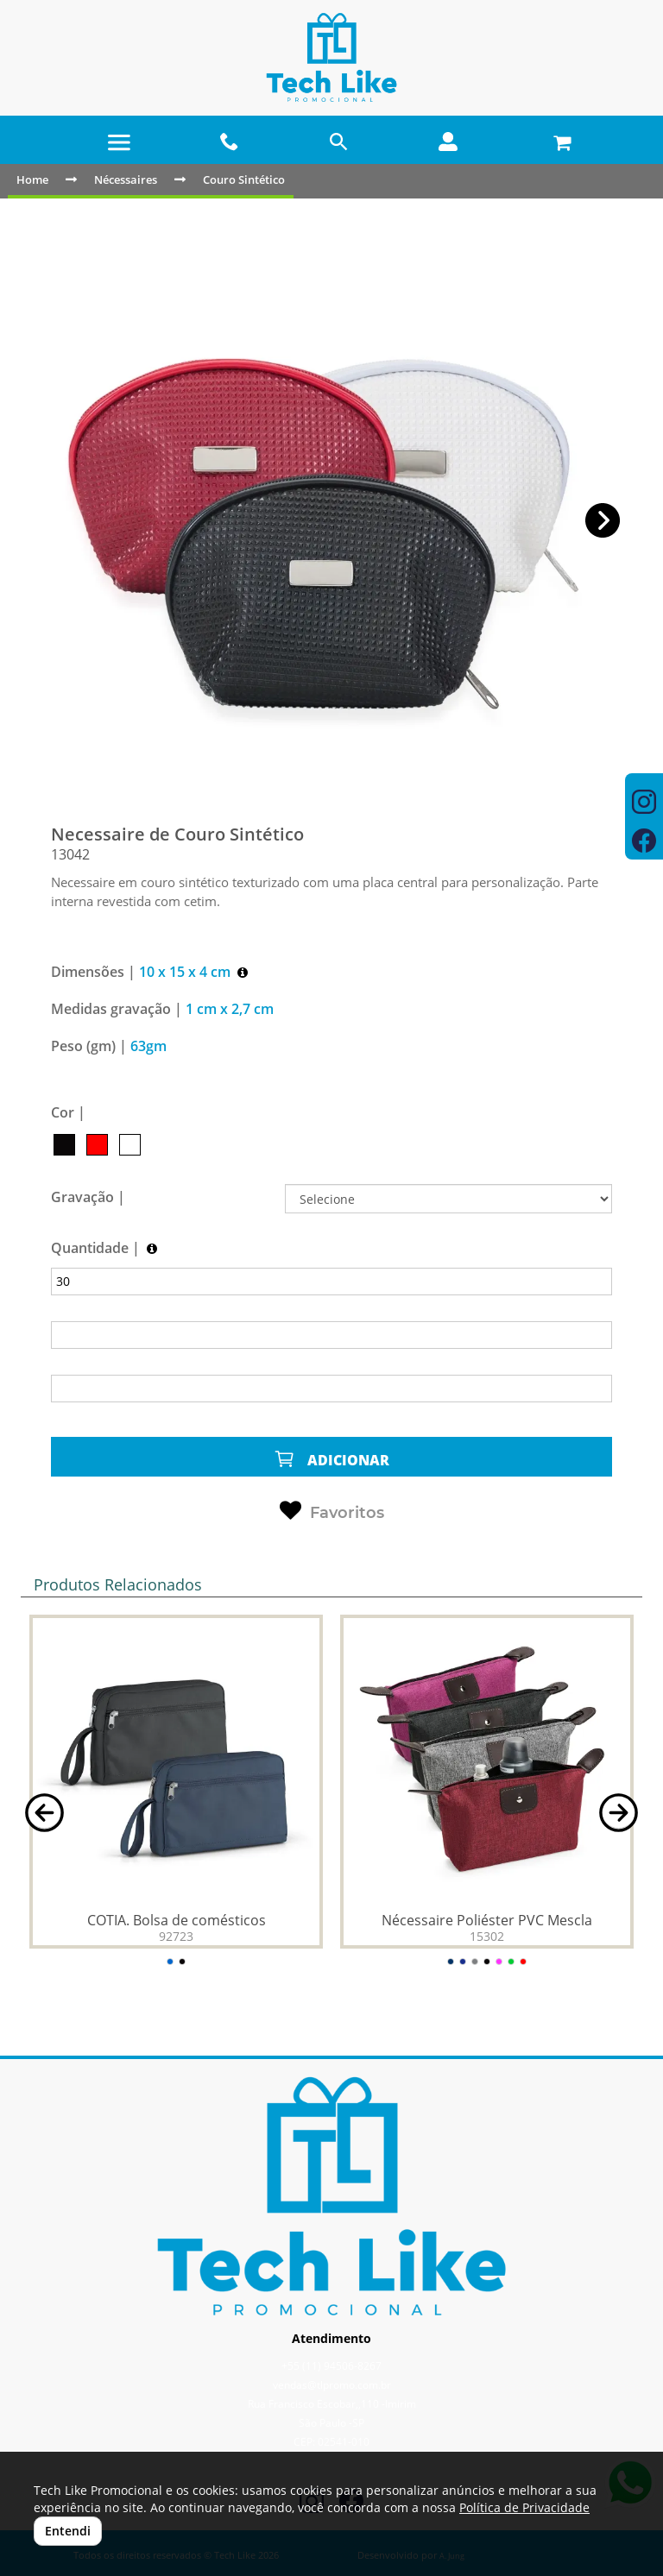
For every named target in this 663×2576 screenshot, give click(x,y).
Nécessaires (125, 179)
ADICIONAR (331, 1459)
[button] (603, 521)
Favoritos (332, 1511)
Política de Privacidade (524, 2507)
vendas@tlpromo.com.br (332, 2385)
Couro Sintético (244, 179)
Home (32, 179)
